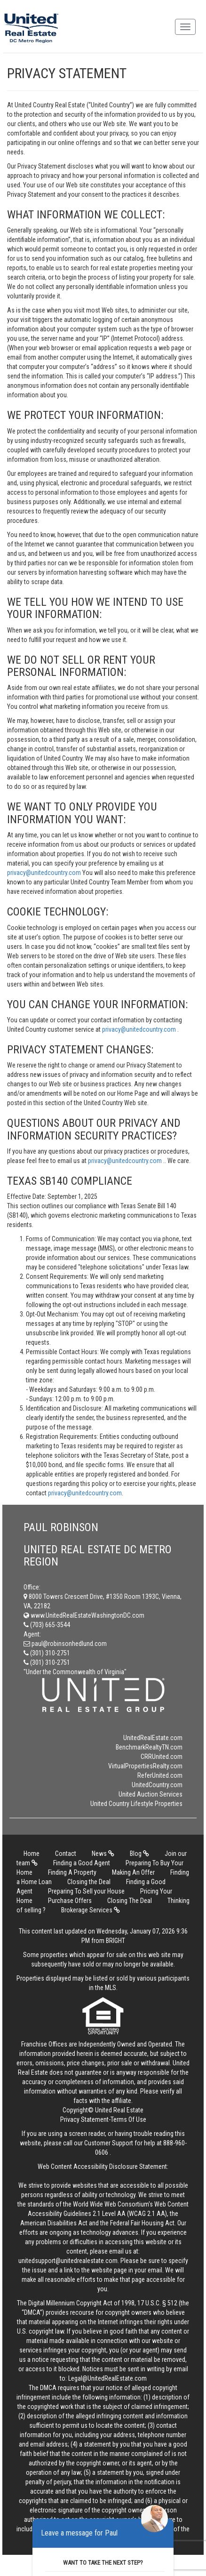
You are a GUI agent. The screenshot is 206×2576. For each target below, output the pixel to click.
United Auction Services (150, 1794)
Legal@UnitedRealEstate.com (107, 2378)
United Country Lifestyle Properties (136, 1803)
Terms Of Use (128, 2119)
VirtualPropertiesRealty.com (145, 1766)
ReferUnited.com (159, 1775)
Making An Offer (133, 1872)
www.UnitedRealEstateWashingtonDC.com (84, 1615)
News (103, 1853)
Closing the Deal (89, 1882)
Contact (65, 1853)
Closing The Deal (129, 1900)
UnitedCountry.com (157, 1785)
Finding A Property (72, 1872)
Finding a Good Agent (81, 1863)
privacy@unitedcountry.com (44, 872)
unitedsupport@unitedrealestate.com (68, 2260)
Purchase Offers (70, 1900)
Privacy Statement (84, 2119)
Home (32, 1853)
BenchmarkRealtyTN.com (149, 1747)
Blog (139, 1853)
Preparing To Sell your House (86, 1891)
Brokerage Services (90, 1910)
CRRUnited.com (161, 1756)
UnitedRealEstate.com (152, 1737)
